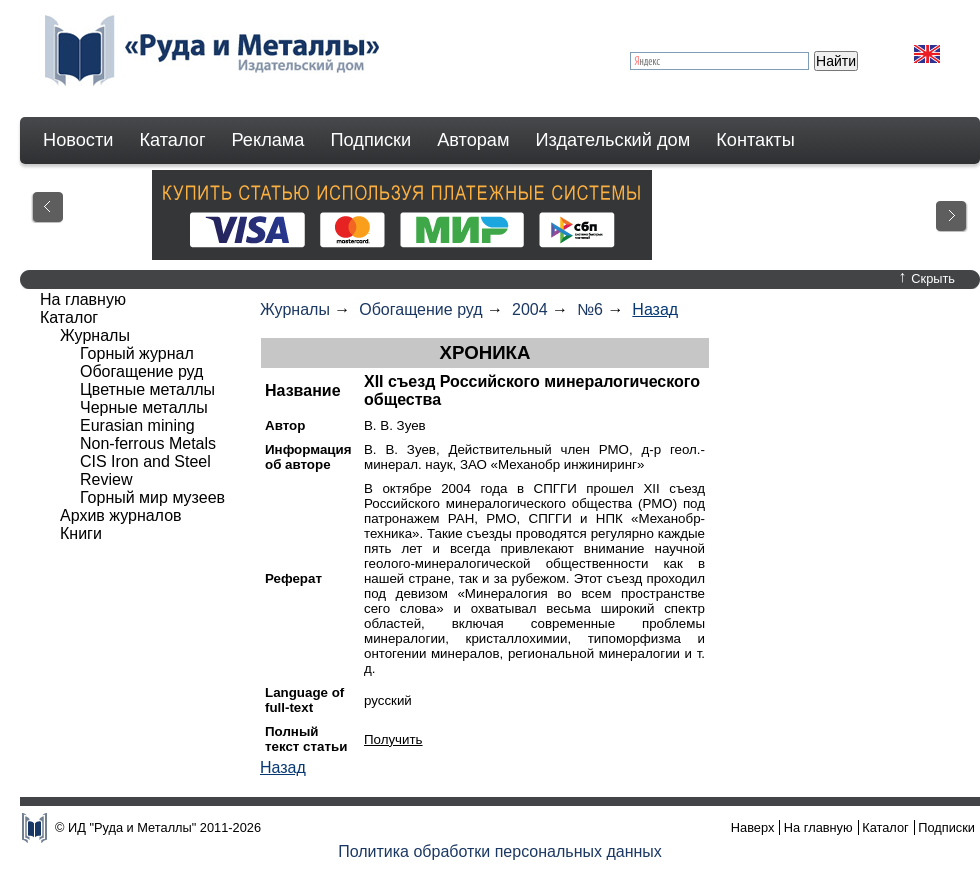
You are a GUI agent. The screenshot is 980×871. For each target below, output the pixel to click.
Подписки (371, 140)
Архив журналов (121, 515)
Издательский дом (613, 140)
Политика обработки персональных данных (500, 851)
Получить (393, 739)
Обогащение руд (420, 309)
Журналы (295, 309)
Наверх (753, 827)
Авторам (473, 140)
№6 (590, 309)
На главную (83, 299)
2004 (530, 309)
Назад (655, 309)
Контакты (755, 140)
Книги (81, 533)
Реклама (268, 140)
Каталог (172, 140)
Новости (78, 140)
